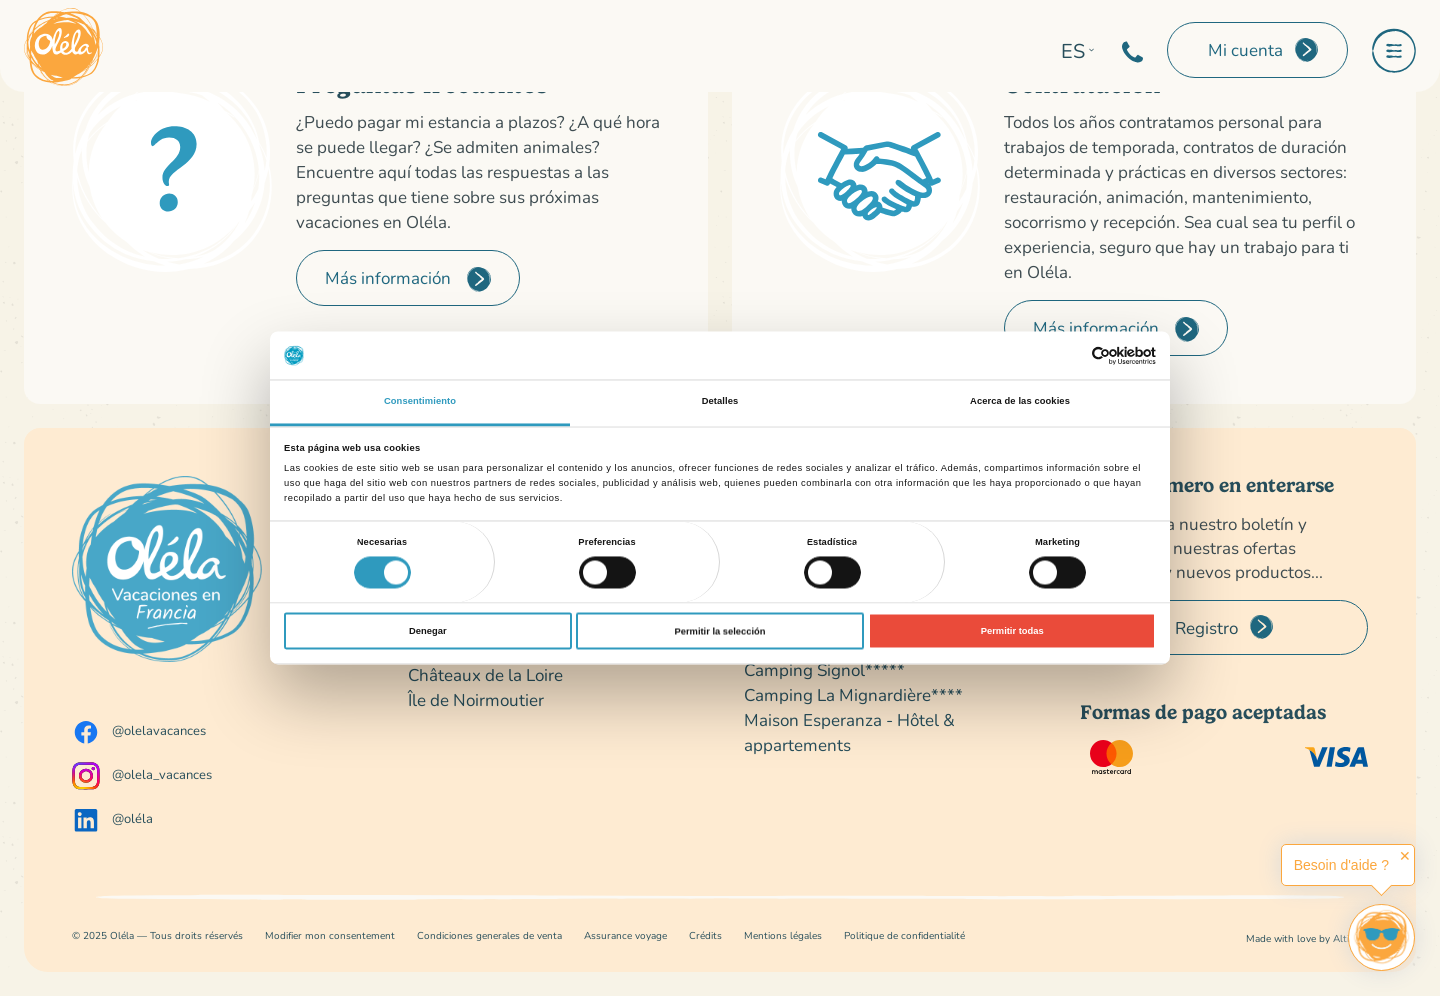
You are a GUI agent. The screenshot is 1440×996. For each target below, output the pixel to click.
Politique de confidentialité (904, 935)
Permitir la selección (719, 631)
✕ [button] (1405, 856)
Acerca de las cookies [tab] (1020, 402)
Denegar (427, 631)
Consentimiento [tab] (420, 402)
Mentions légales (783, 935)
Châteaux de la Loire (485, 674)
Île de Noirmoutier (476, 699)
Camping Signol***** (824, 669)
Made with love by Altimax (1307, 938)
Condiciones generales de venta (489, 935)
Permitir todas (1012, 631)
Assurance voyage (625, 935)
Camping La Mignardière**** (853, 694)
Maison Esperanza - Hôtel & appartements (849, 732)
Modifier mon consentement (330, 935)
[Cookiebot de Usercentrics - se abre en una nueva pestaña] (1068, 355)
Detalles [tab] (720, 402)
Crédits (705, 935)
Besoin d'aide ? (1341, 865)
